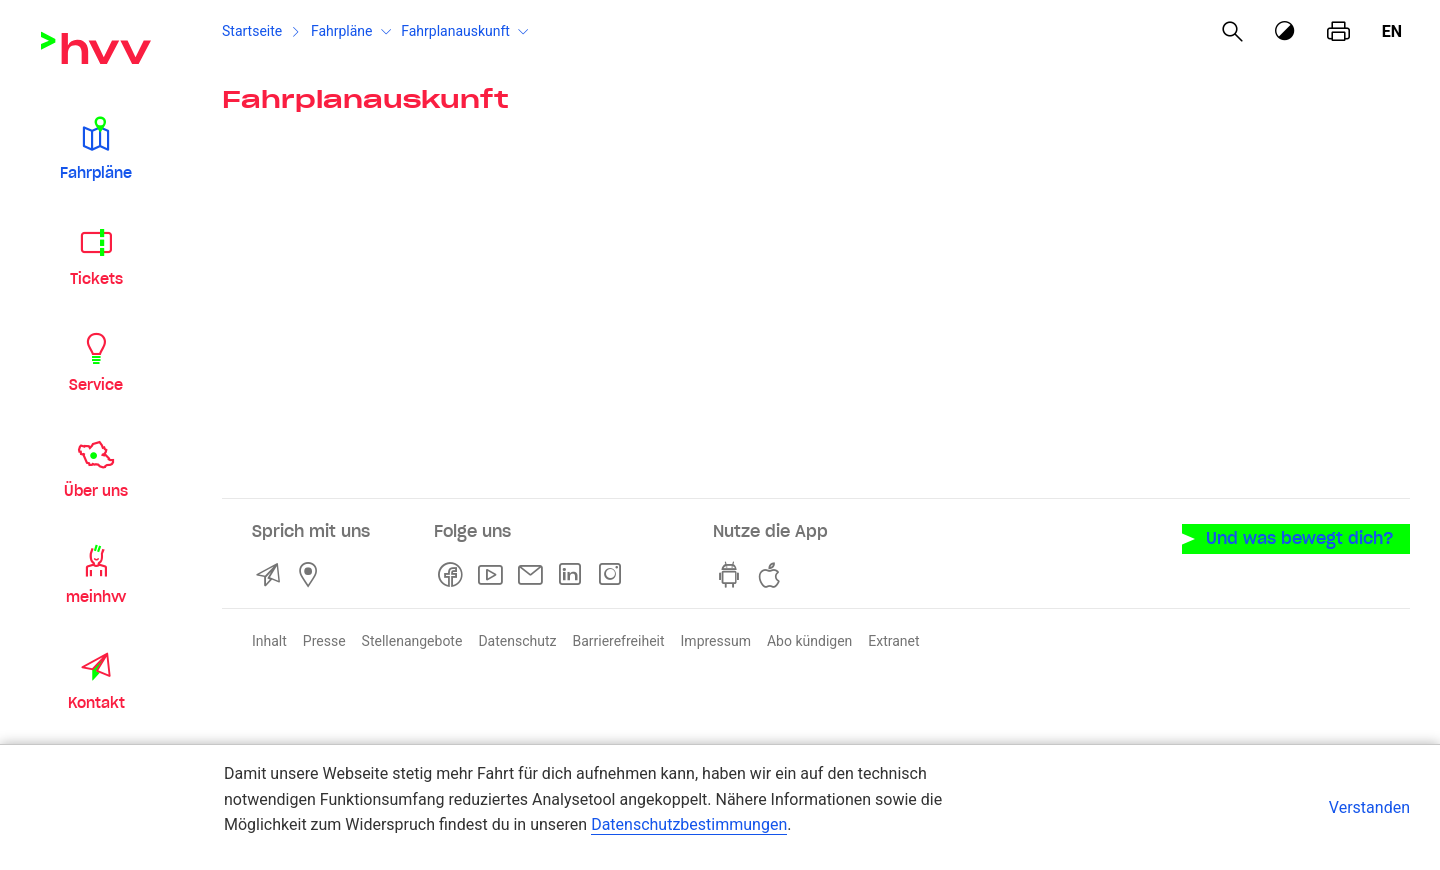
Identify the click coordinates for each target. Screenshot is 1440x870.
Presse (324, 641)
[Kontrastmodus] (1286, 31)
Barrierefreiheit (618, 641)
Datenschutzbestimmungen (689, 824)
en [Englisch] (1392, 31)
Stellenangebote (412, 641)
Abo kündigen (809, 641)
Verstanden (1369, 807)
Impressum (716, 641)
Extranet (893, 641)
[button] (96, 148)
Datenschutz (517, 641)
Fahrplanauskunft (455, 31)
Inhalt (269, 641)
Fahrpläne (342, 31)
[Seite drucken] (1338, 32)
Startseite (252, 31)
